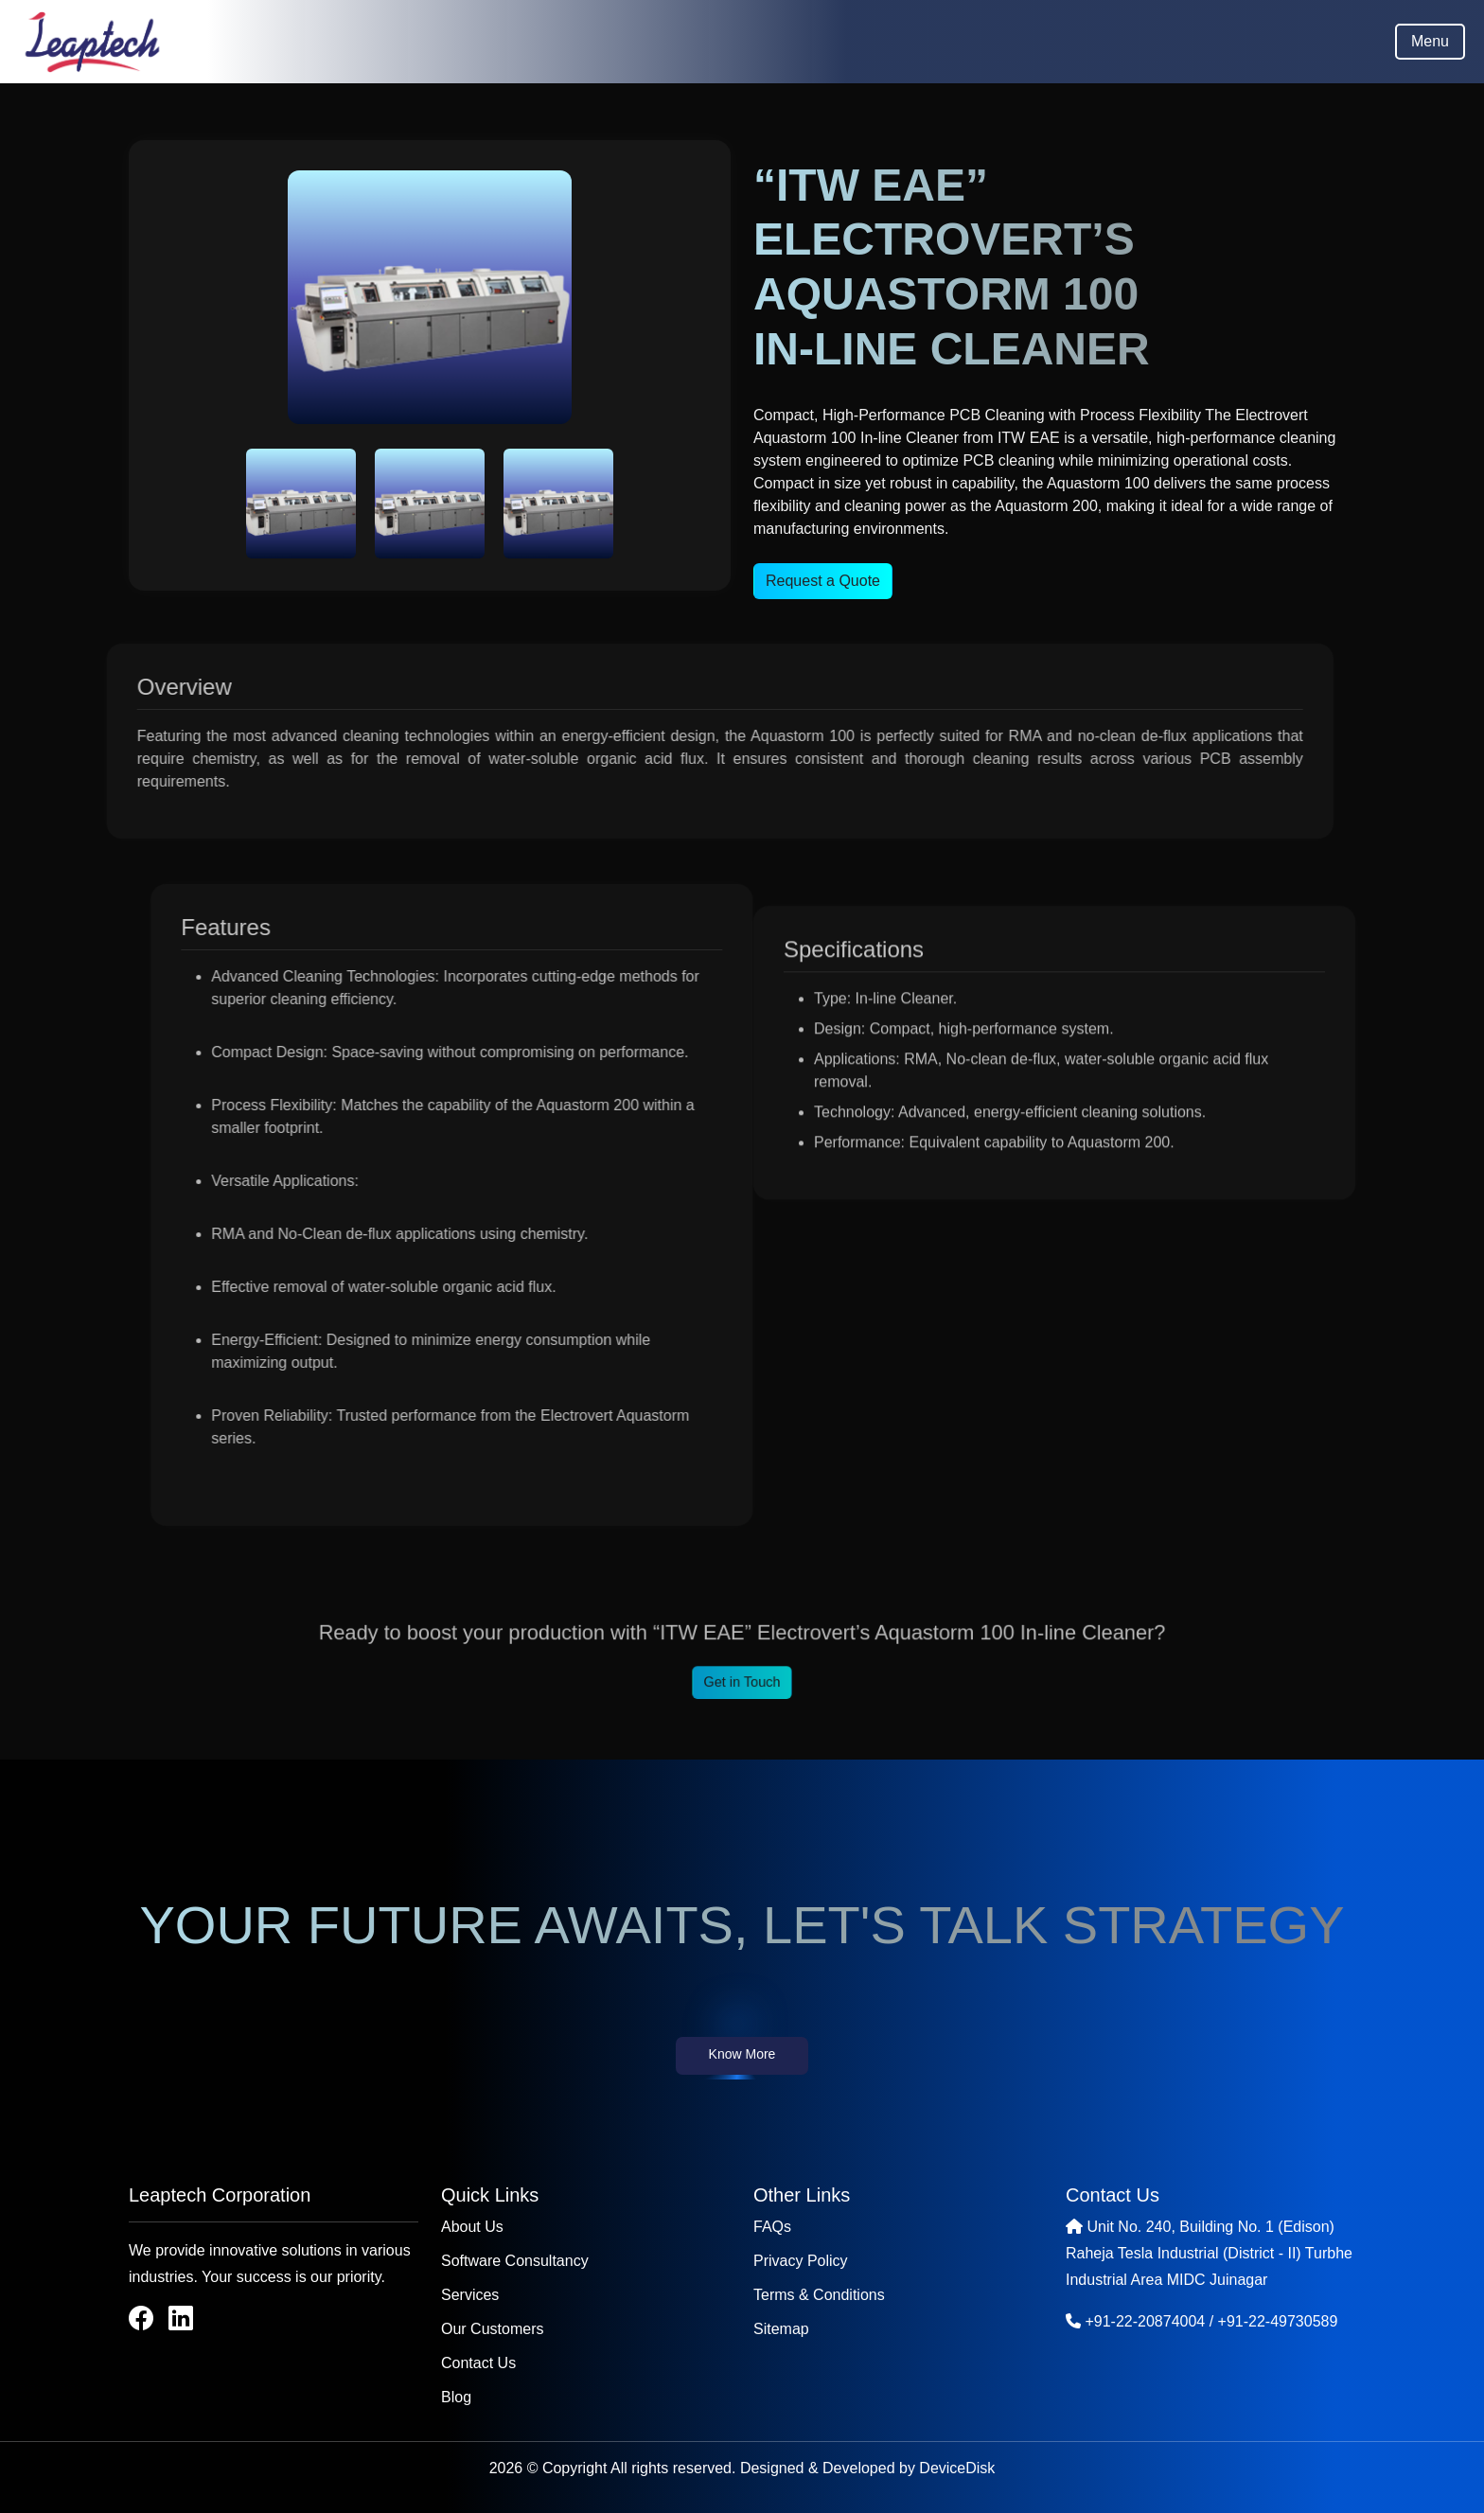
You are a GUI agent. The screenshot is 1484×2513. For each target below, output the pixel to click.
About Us (472, 2227)
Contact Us (478, 2363)
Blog (456, 2397)
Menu (1430, 41)
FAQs (772, 2227)
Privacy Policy (800, 2261)
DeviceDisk (957, 2468)
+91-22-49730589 (1278, 2321)
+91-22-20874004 (1145, 2321)
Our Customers (492, 2329)
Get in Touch (742, 1675)
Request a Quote (823, 581)
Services (470, 2295)
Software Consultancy (515, 2261)
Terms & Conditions (819, 2295)
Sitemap (781, 2329)
